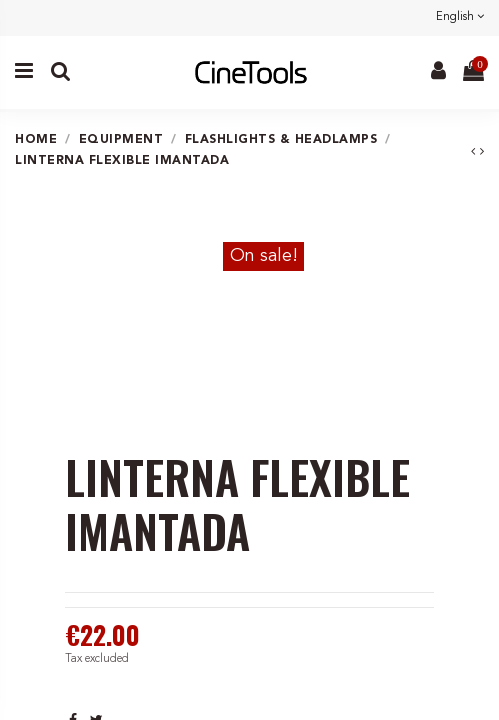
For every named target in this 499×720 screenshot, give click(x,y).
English (460, 17)
